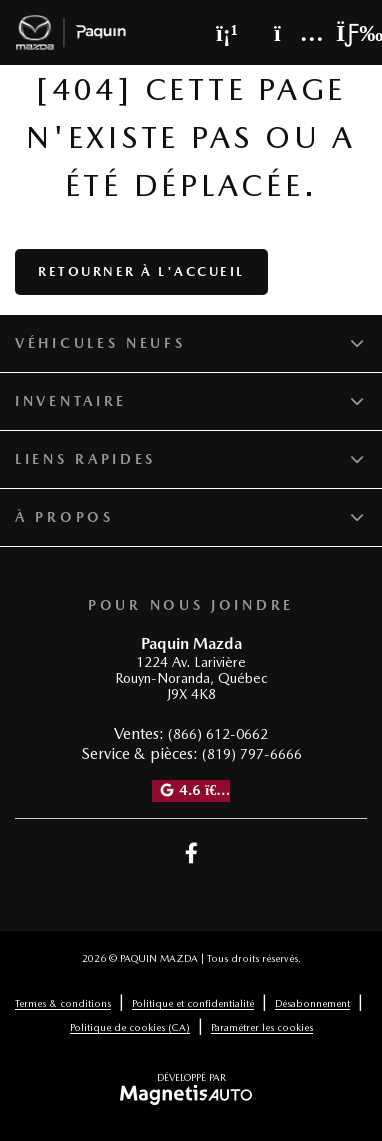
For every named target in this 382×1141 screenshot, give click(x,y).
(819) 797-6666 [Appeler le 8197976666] (252, 754)
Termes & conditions (63, 1003)
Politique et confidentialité (193, 1003)
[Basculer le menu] (343, 33)
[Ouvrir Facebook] (191, 853)
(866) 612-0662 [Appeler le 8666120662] (218, 734)
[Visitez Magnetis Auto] (191, 1094)
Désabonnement (312, 1003)
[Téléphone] (227, 33)
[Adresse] (289, 33)
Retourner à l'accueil (141, 271)
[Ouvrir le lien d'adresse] (191, 678)
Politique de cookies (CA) (130, 1027)
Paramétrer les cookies (262, 1027)
